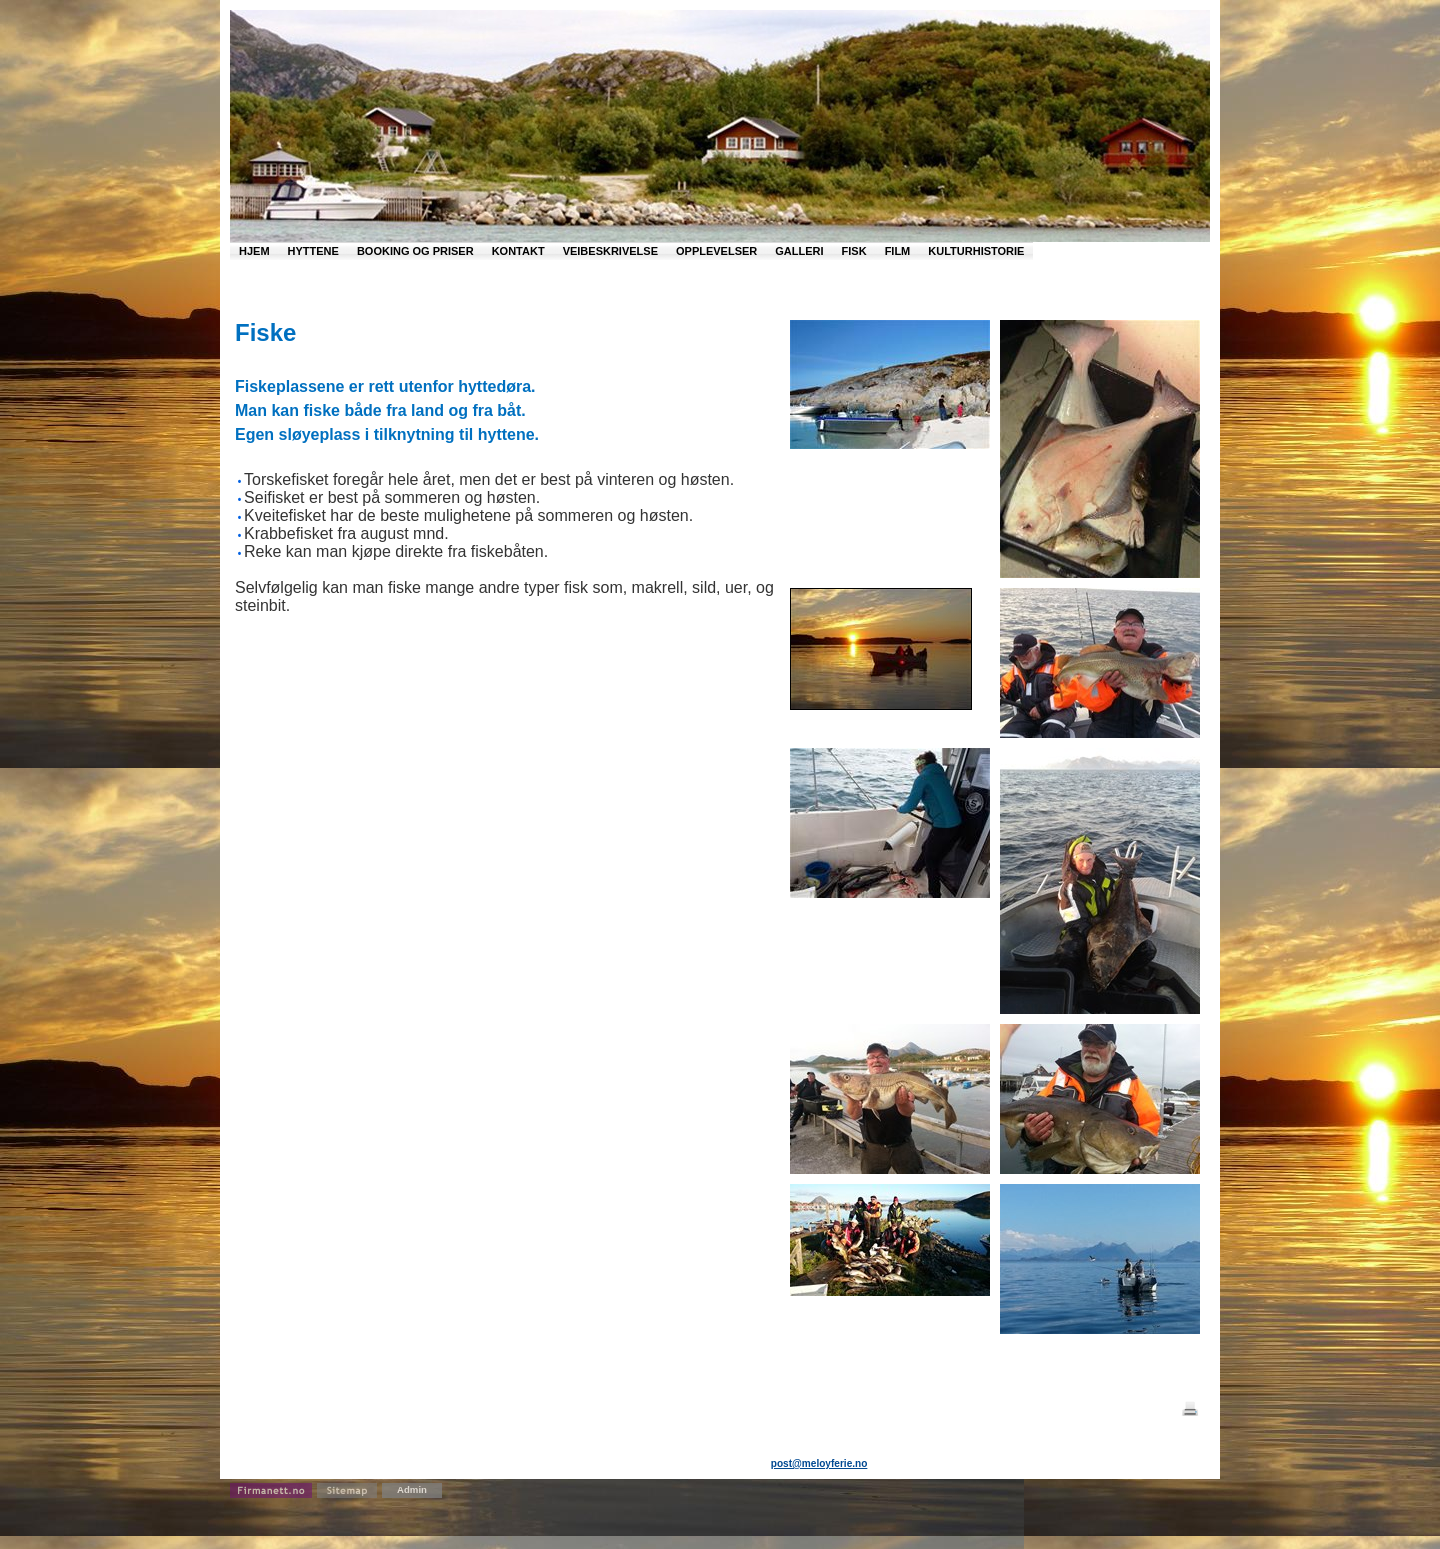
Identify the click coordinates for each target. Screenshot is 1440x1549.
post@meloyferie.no (819, 1463)
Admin (412, 1489)
